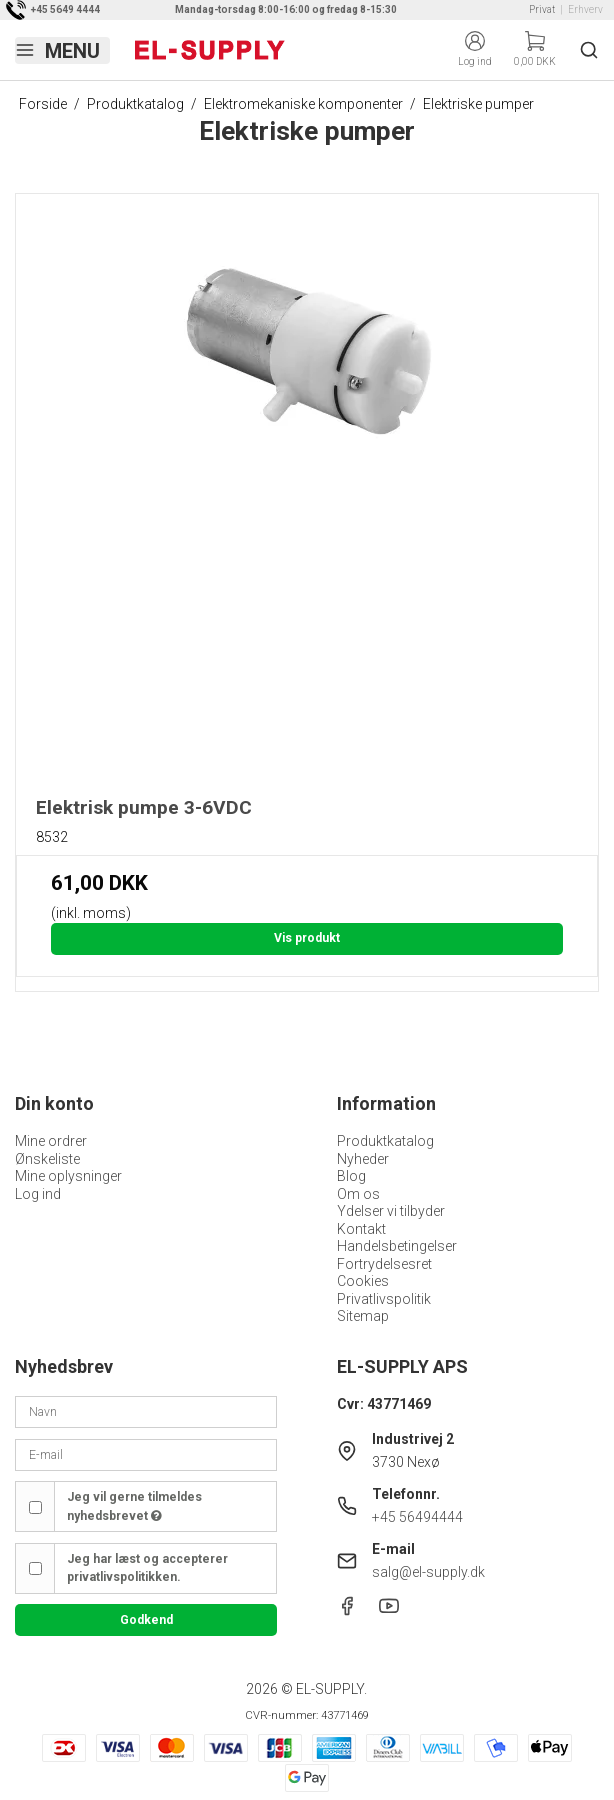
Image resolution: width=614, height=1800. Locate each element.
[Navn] (146, 1411)
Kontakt (361, 1229)
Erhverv (585, 9)
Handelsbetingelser (397, 1246)
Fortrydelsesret (384, 1264)
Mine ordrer (51, 1141)
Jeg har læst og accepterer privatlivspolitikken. (147, 1568)
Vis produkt (307, 938)
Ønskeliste (47, 1159)
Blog (351, 1176)
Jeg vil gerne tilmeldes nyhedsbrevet (134, 1506)
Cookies (363, 1281)
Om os (358, 1194)
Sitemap (363, 1316)
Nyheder (363, 1159)
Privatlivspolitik (384, 1299)
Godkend (146, 1620)
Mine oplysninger (68, 1176)
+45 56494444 (417, 1517)
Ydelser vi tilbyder (391, 1211)
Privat (542, 9)
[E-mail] (146, 1453)
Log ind (38, 1194)
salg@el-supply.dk (428, 1572)
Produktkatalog (385, 1141)
